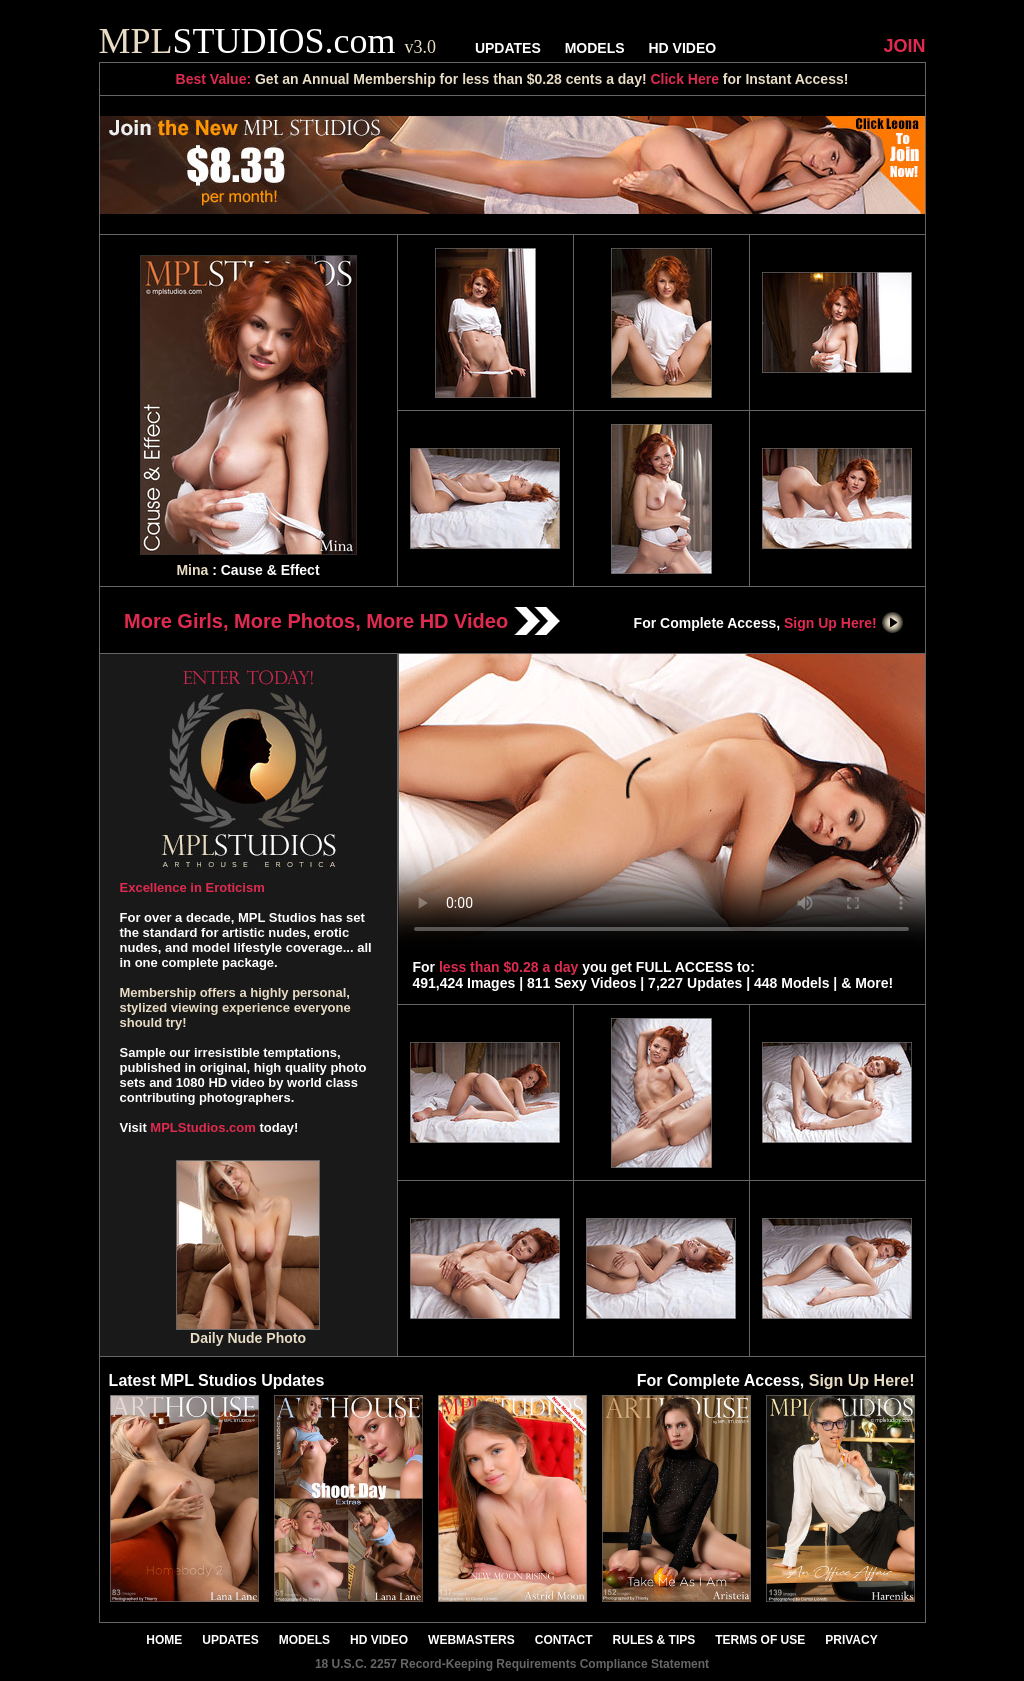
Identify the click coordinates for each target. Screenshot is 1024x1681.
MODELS (595, 48)
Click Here (684, 79)
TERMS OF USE (760, 1640)
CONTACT (564, 1640)
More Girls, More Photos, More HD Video (342, 621)
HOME (164, 1640)
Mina (192, 570)
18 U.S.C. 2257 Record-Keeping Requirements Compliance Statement (512, 1664)
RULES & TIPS (654, 1640)
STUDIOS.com (268, 41)
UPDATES (508, 48)
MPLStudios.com (202, 1127)
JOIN (904, 46)
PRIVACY (851, 1640)
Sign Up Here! (844, 623)
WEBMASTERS (471, 1640)
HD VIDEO (682, 48)
